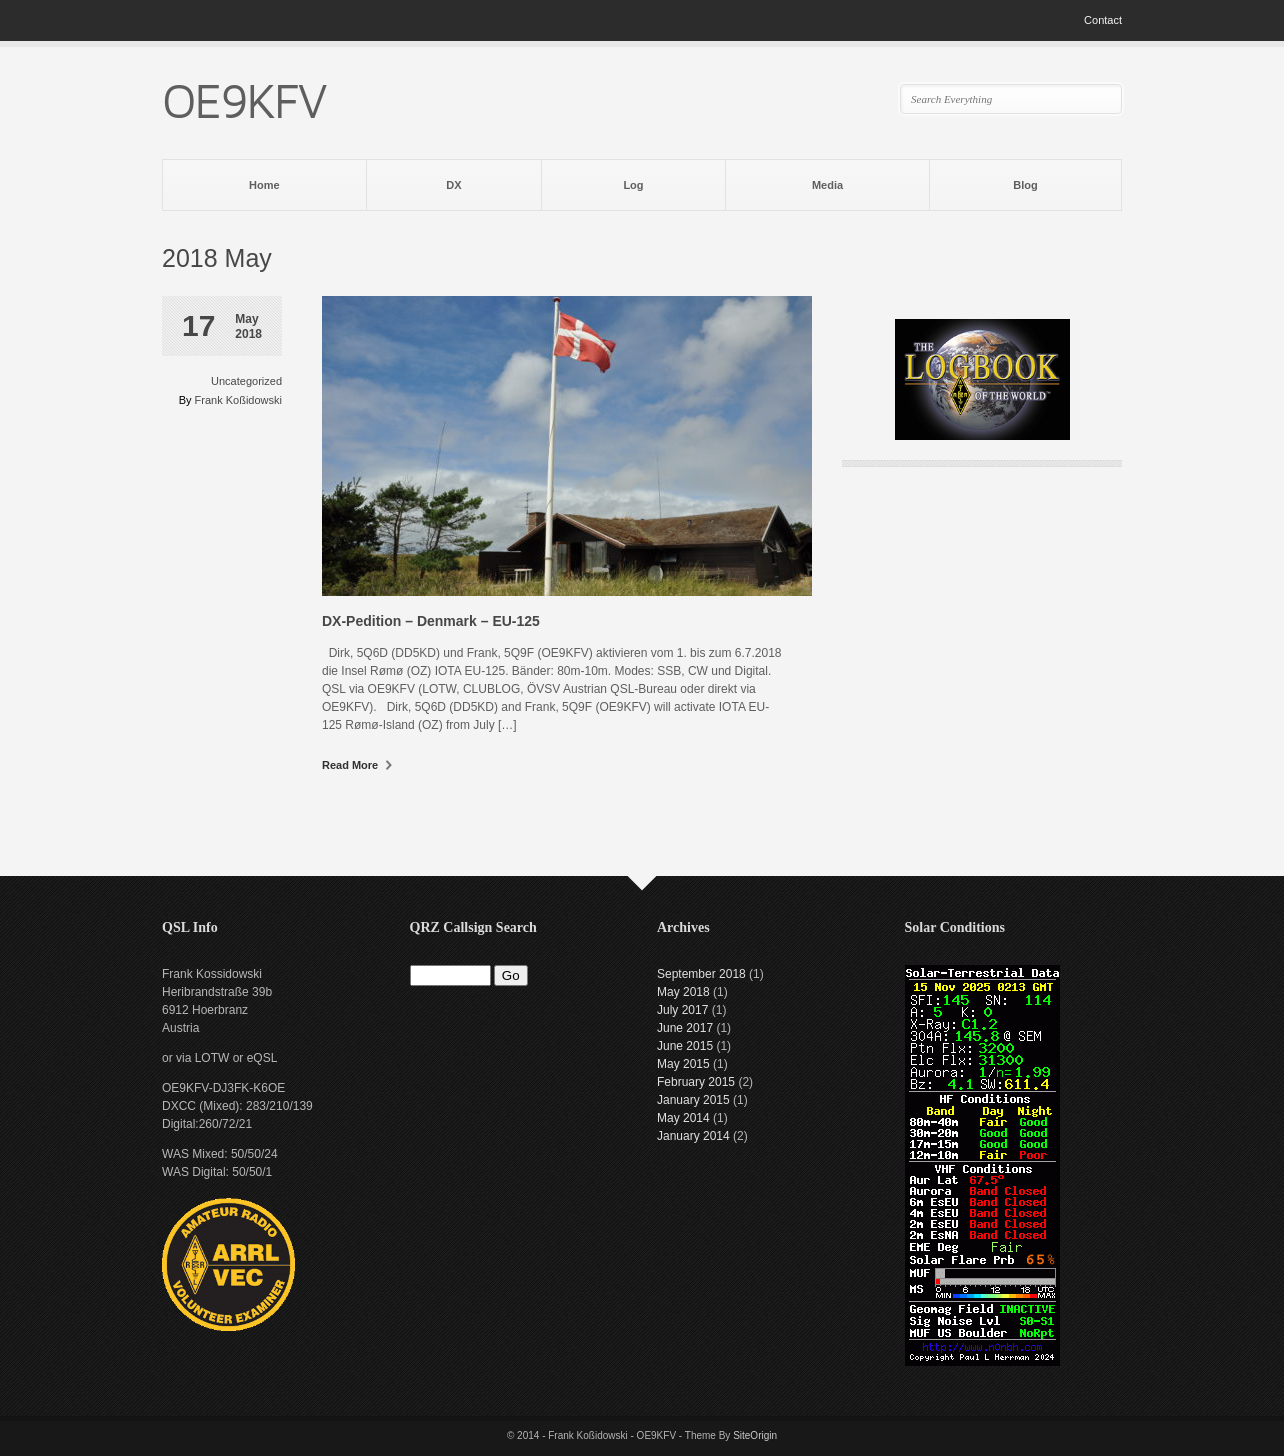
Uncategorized (246, 381)
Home (264, 185)
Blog (1025, 185)
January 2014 (693, 1136)
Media (827, 185)
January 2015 (693, 1100)
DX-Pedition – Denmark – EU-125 (431, 621)
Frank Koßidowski (238, 400)
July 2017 (682, 1010)
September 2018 (701, 974)
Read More (357, 765)
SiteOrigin (755, 1435)
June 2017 (685, 1028)
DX (453, 185)
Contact (1103, 20)
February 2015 (696, 1082)
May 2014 (683, 1118)
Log (633, 185)
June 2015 (685, 1046)
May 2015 (683, 1064)
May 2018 (683, 992)
